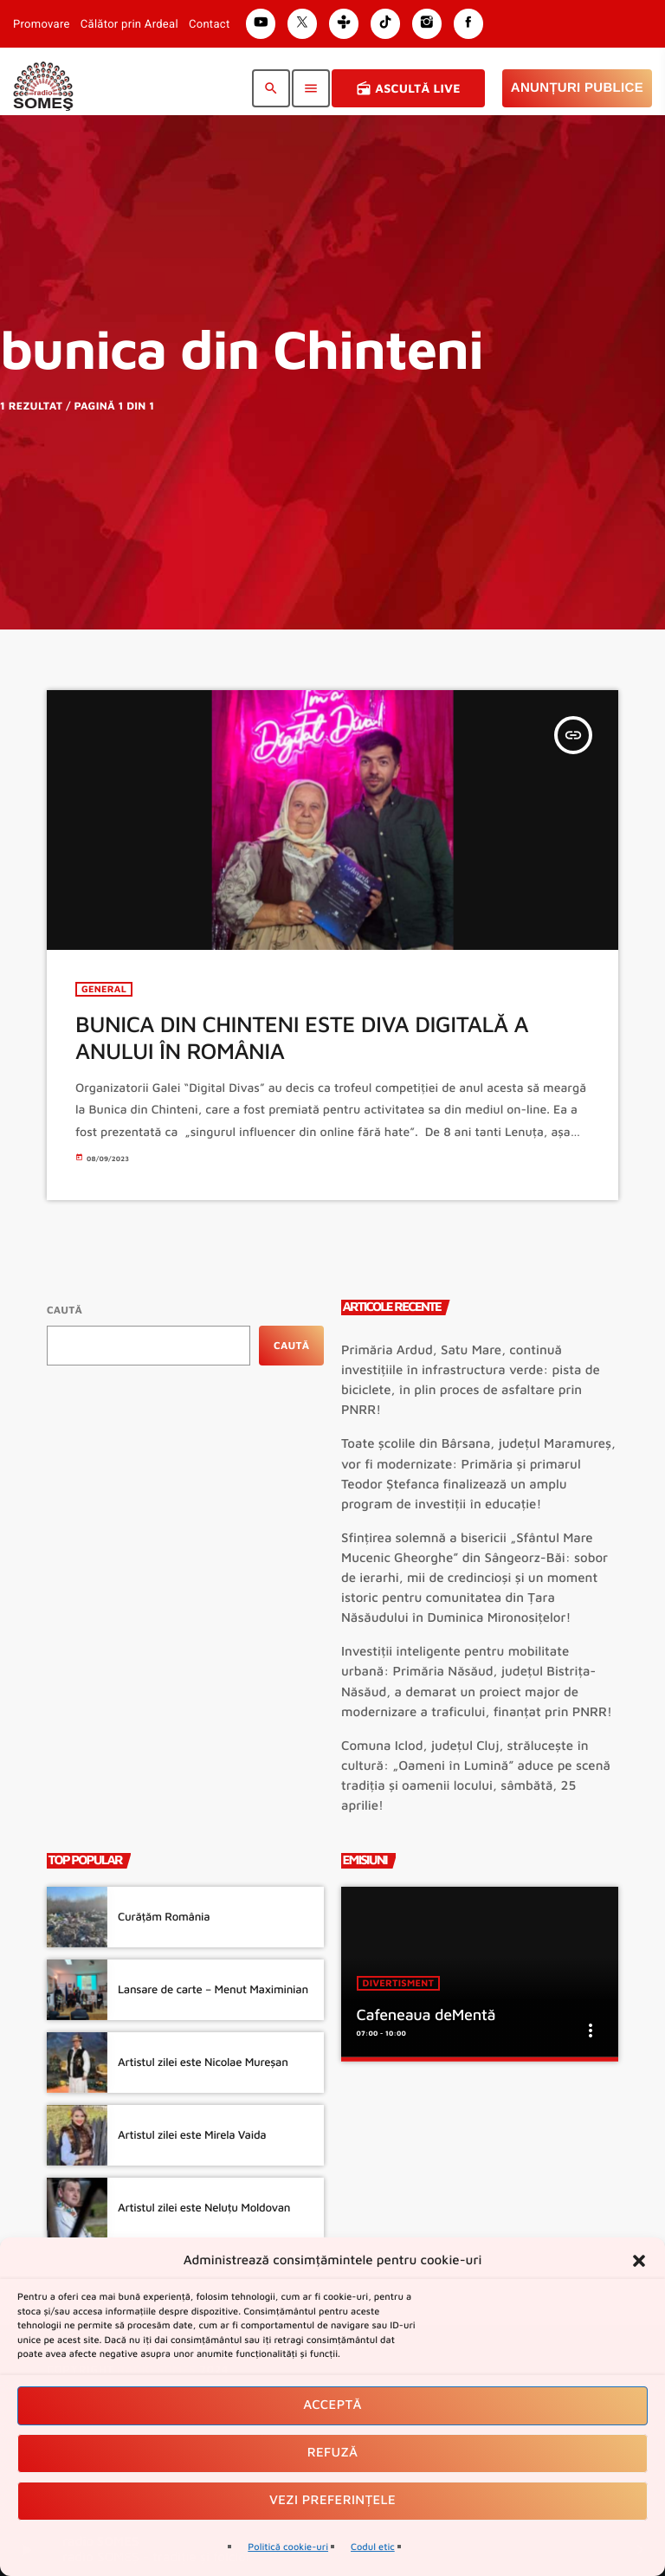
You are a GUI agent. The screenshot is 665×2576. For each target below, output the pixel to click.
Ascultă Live (408, 88)
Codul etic (373, 2547)
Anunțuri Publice (577, 88)
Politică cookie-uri (288, 2547)
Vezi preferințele (332, 2500)
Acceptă (332, 2405)
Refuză (332, 2452)
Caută (64, 1309)
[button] (639, 2260)
